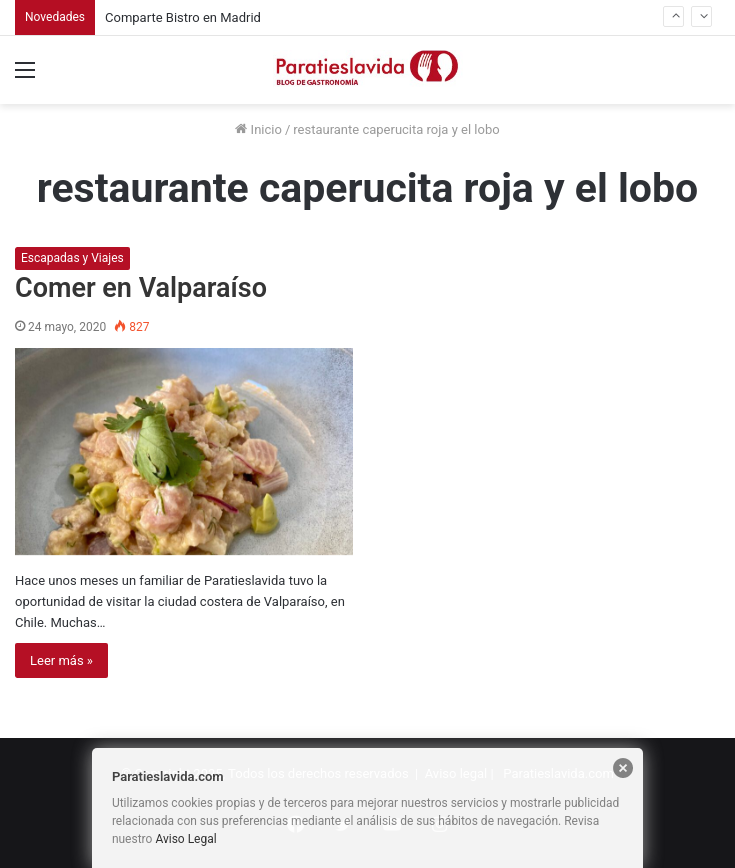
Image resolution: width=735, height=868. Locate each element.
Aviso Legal (185, 839)
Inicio (258, 129)
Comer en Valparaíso (141, 288)
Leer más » (61, 660)
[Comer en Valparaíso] (184, 451)
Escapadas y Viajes (72, 258)
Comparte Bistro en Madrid (183, 17)
